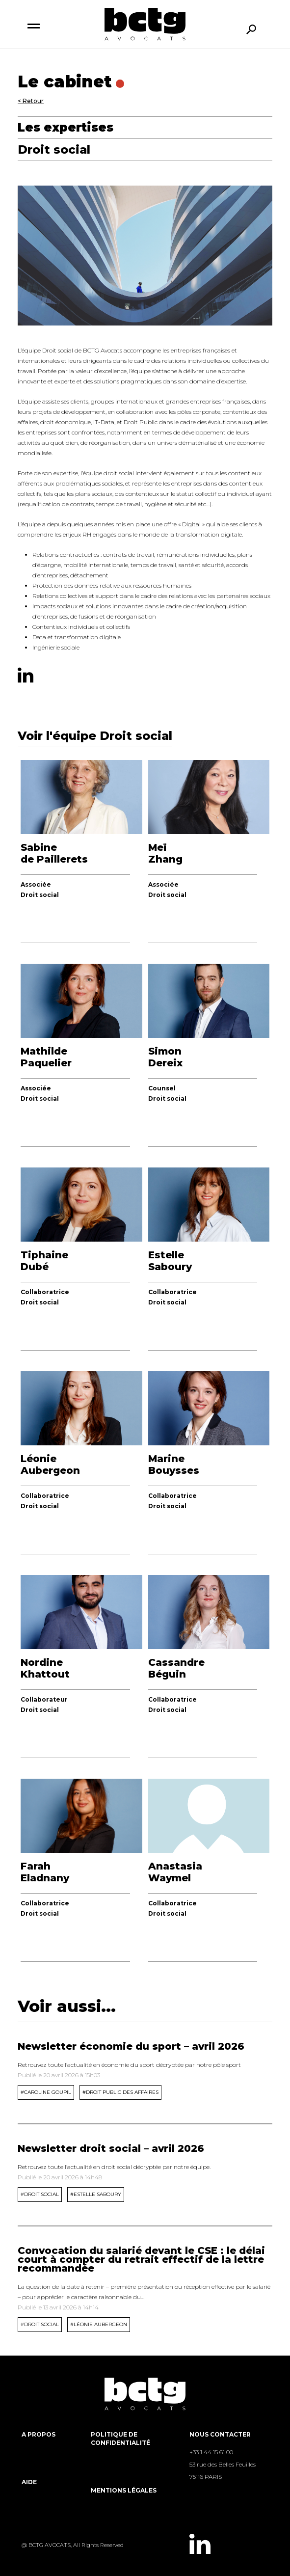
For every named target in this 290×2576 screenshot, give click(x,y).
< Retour (31, 101)
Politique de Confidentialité (120, 2438)
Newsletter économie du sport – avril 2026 (131, 2046)
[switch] (33, 24)
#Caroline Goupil (46, 2092)
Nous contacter (220, 2434)
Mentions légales (124, 2490)
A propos (38, 2434)
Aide (29, 2482)
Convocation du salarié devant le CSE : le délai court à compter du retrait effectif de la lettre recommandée (141, 2259)
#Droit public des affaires (120, 2092)
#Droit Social (40, 2194)
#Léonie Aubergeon (98, 2324)
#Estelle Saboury (95, 2194)
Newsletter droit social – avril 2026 (111, 2148)
